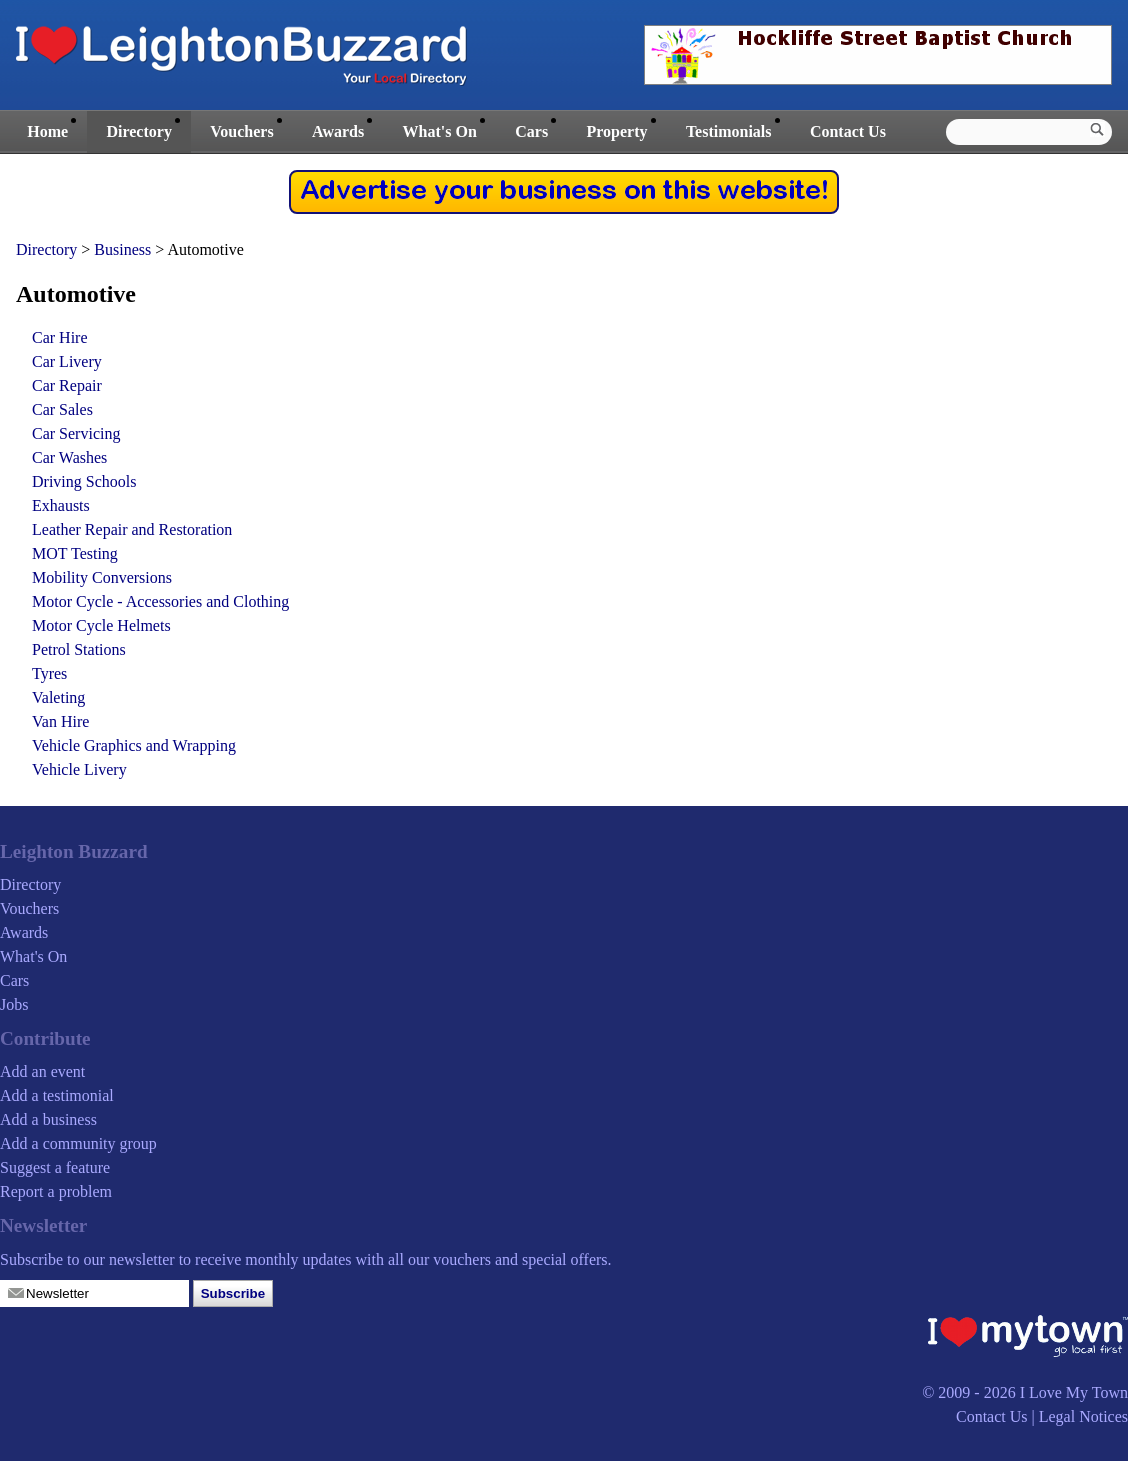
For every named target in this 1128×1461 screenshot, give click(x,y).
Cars (531, 131)
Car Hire (60, 337)
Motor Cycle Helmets (101, 625)
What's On (440, 131)
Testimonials (729, 131)
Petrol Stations (79, 649)
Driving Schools (84, 481)
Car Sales (62, 409)
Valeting (58, 697)
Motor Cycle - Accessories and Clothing (160, 601)
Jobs (14, 1004)
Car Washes (69, 457)
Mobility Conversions (102, 577)
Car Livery (67, 361)
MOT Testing (75, 553)
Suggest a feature (55, 1167)
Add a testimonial (57, 1095)
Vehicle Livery (79, 769)
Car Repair (67, 385)
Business (124, 249)
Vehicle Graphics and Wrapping (134, 745)
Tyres (49, 673)
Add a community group (78, 1143)
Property (616, 131)
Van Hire (60, 721)
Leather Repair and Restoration (132, 529)
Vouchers (241, 131)
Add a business (48, 1119)
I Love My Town (1074, 1392)
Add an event (42, 1071)
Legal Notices (1083, 1416)
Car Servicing (76, 433)
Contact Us (848, 131)
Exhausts (61, 505)
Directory (138, 131)
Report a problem (56, 1191)
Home (47, 131)
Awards (338, 131)
